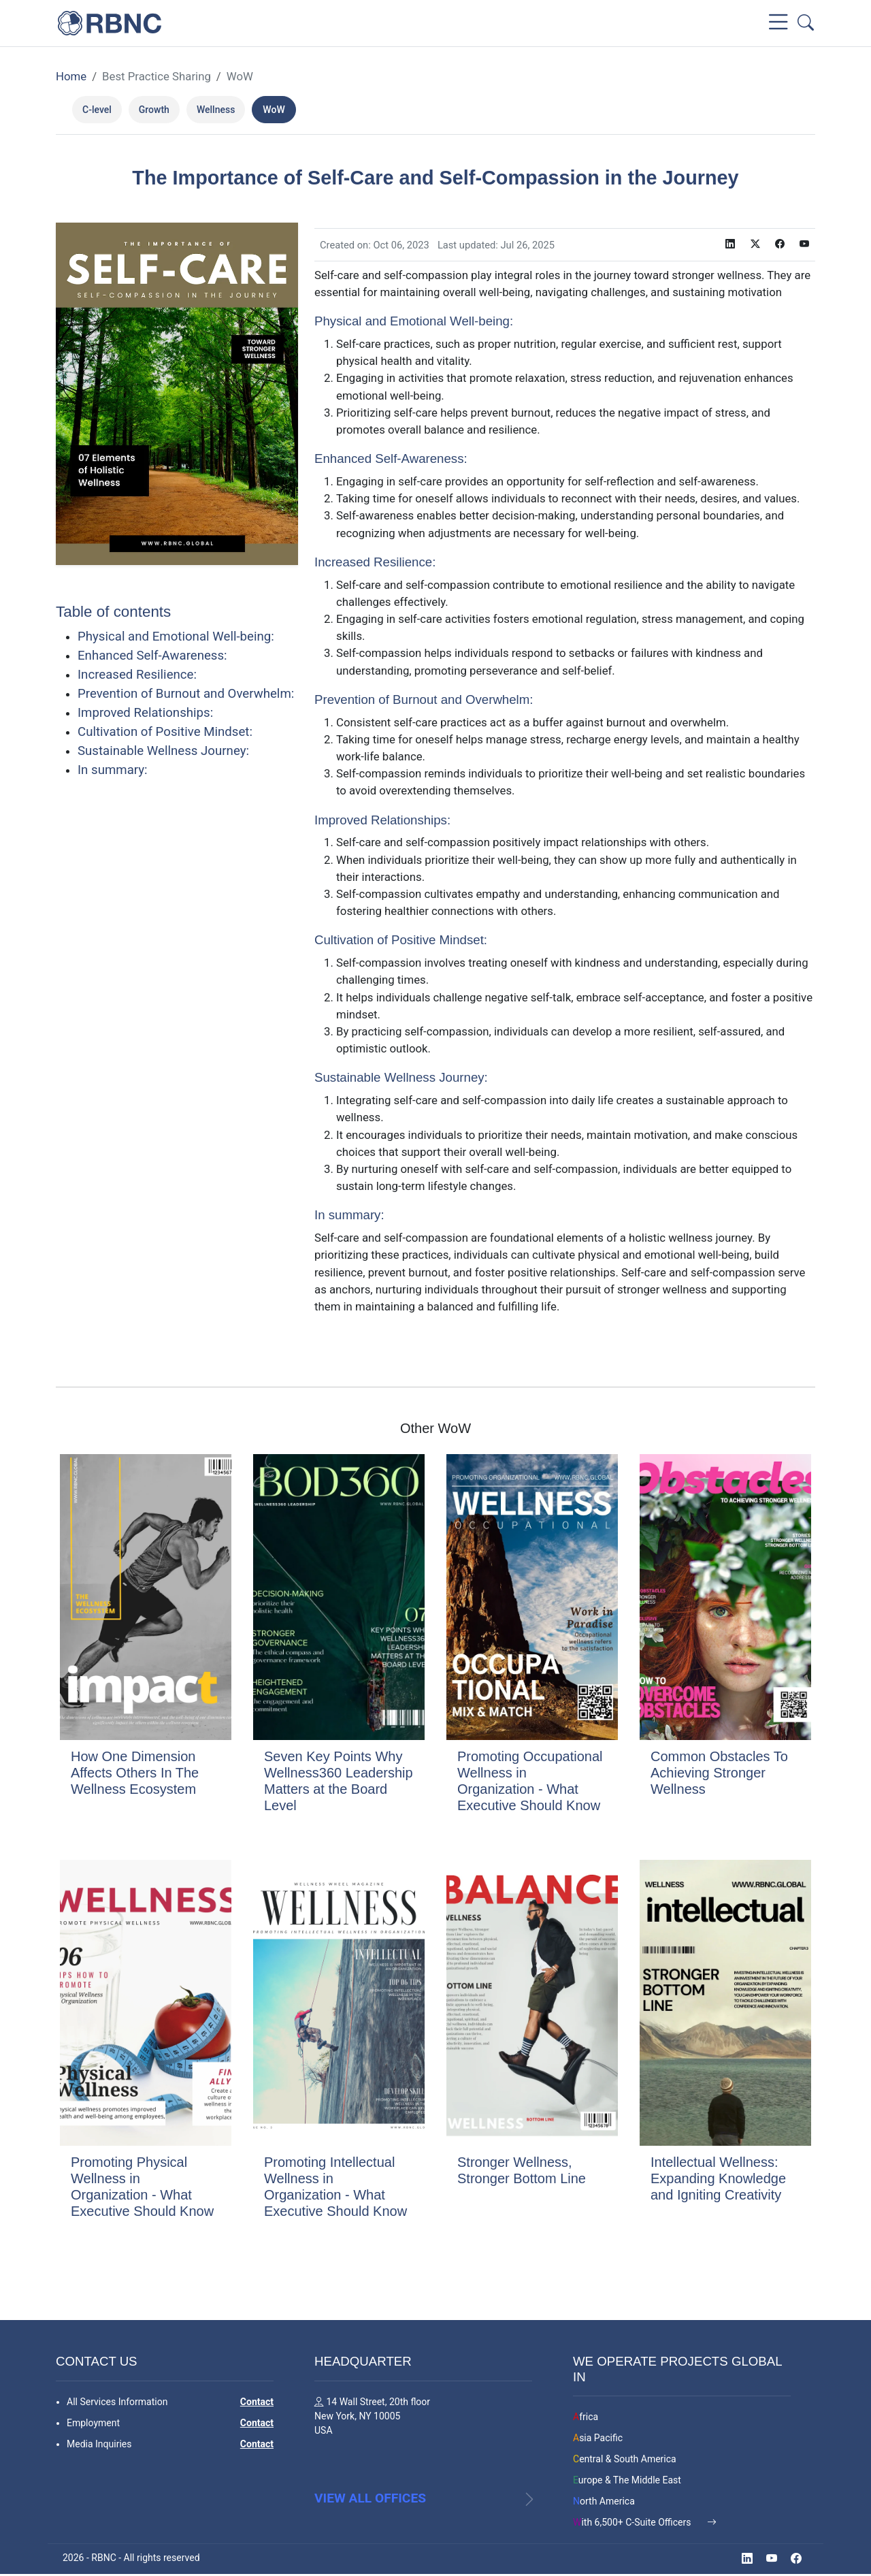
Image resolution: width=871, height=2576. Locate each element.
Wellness (216, 109)
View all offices (370, 2505)
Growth (154, 109)
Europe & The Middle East (627, 2478)
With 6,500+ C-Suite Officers (633, 2520)
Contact (257, 2400)
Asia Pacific (598, 2436)
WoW (240, 76)
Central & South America (624, 2457)
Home (71, 76)
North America (604, 2499)
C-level (97, 109)
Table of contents (113, 611)
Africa (585, 2415)
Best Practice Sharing (156, 76)
